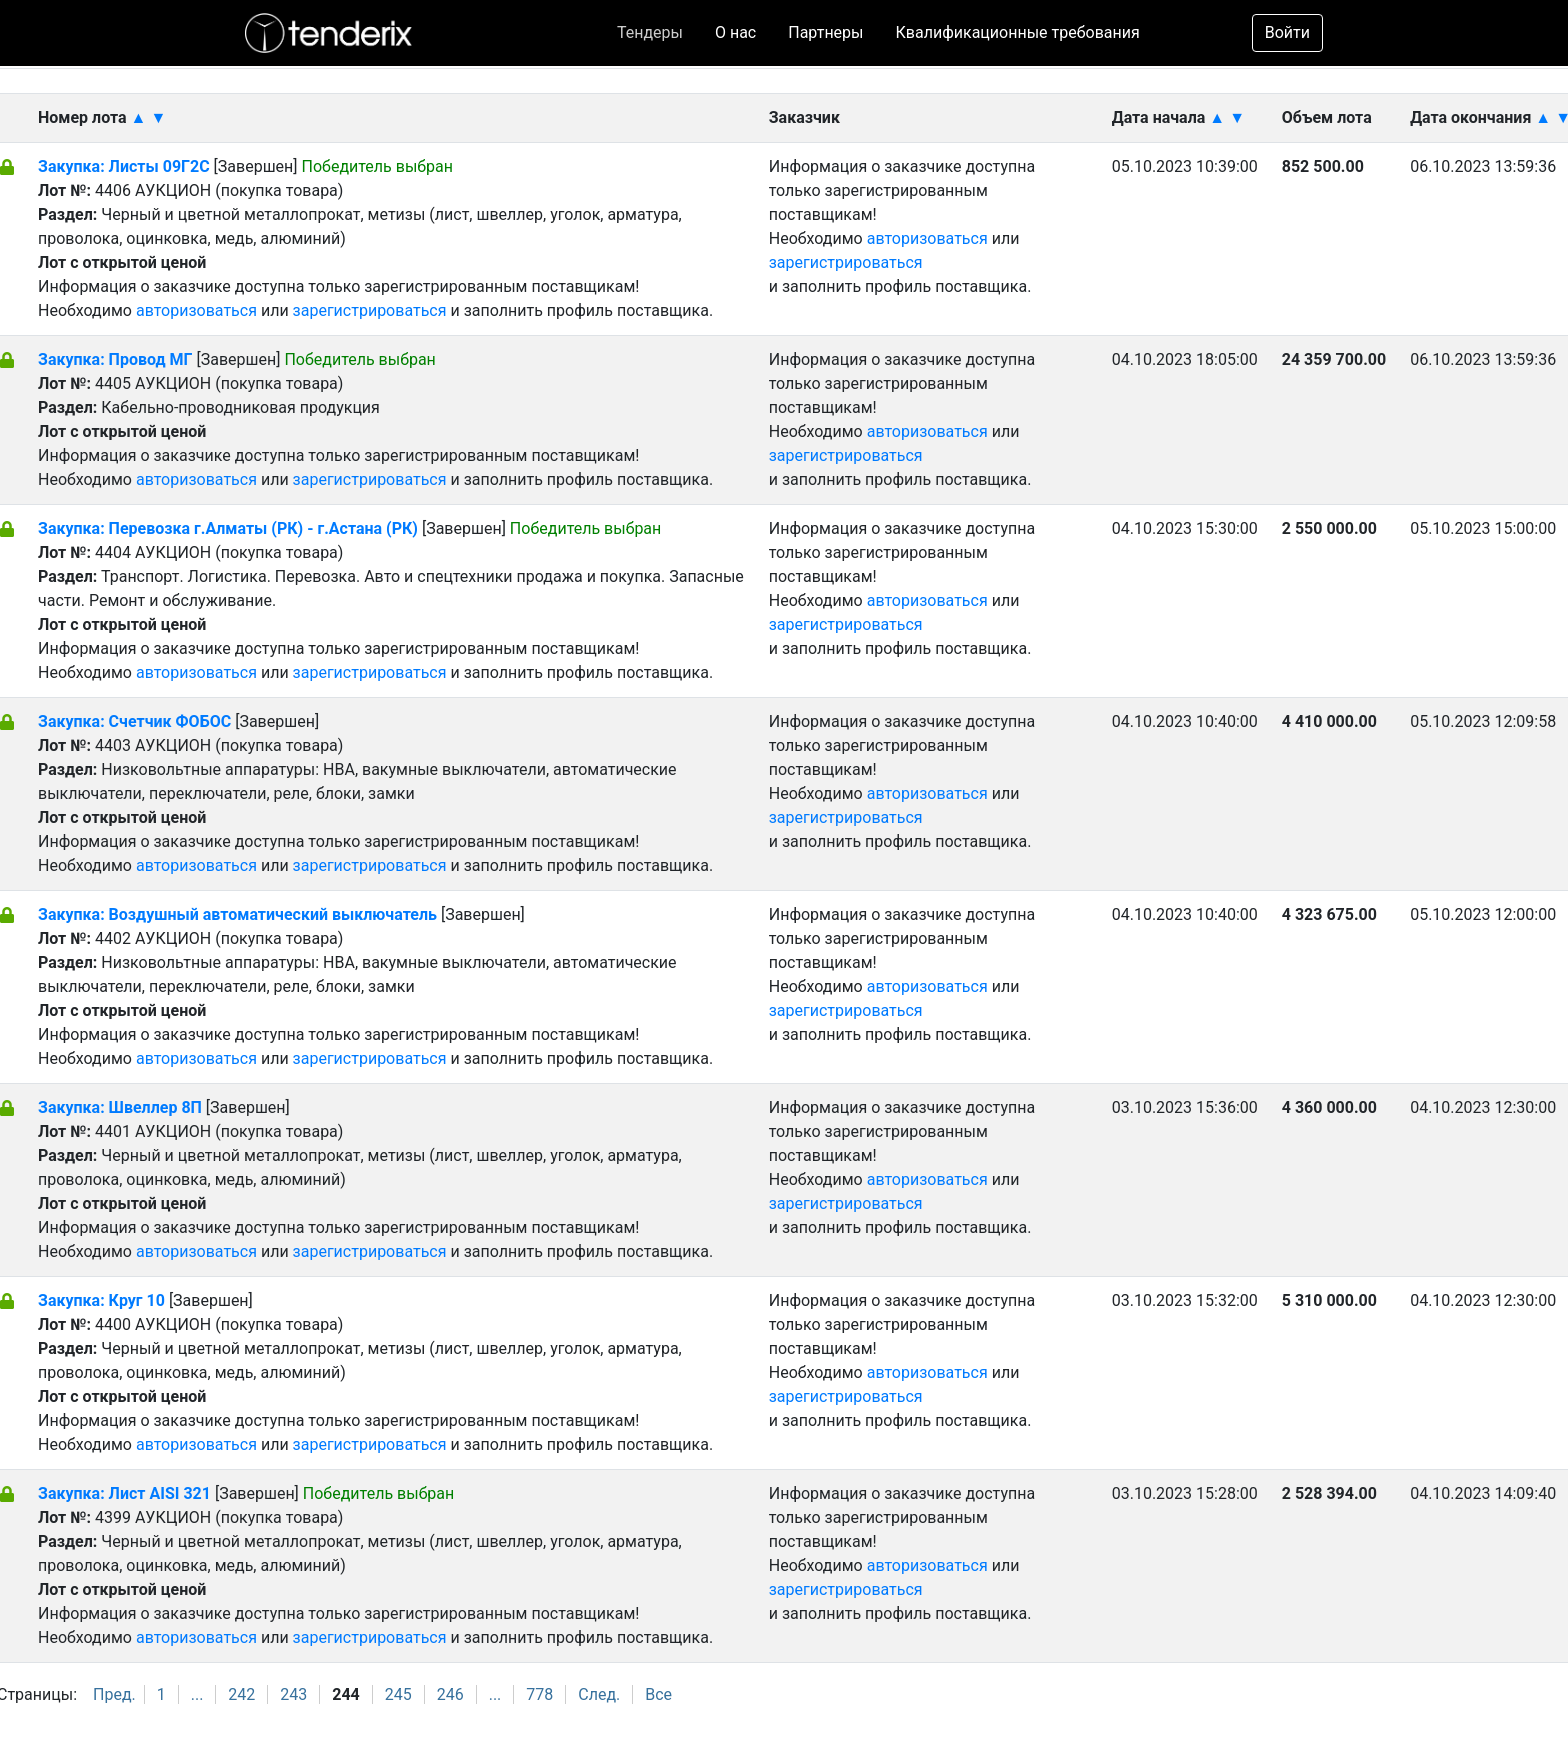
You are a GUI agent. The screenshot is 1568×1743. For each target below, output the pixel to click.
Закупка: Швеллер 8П (120, 1107)
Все (658, 1694)
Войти (1287, 32)
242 (241, 1694)
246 (450, 1694)
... (197, 1694)
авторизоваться (196, 310)
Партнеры (825, 32)
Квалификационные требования (1018, 32)
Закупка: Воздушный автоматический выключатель (239, 914)
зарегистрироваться (370, 310)
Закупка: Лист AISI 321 (124, 1493)
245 (398, 1694)
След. (599, 1694)
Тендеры (650, 32)
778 (539, 1694)
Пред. (114, 1694)
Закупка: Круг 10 (101, 1300)
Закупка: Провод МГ (117, 359)
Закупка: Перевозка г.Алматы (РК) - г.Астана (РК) (228, 528)
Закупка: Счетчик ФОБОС (136, 721)
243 (293, 1694)
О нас (735, 32)
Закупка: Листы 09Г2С (124, 166)
